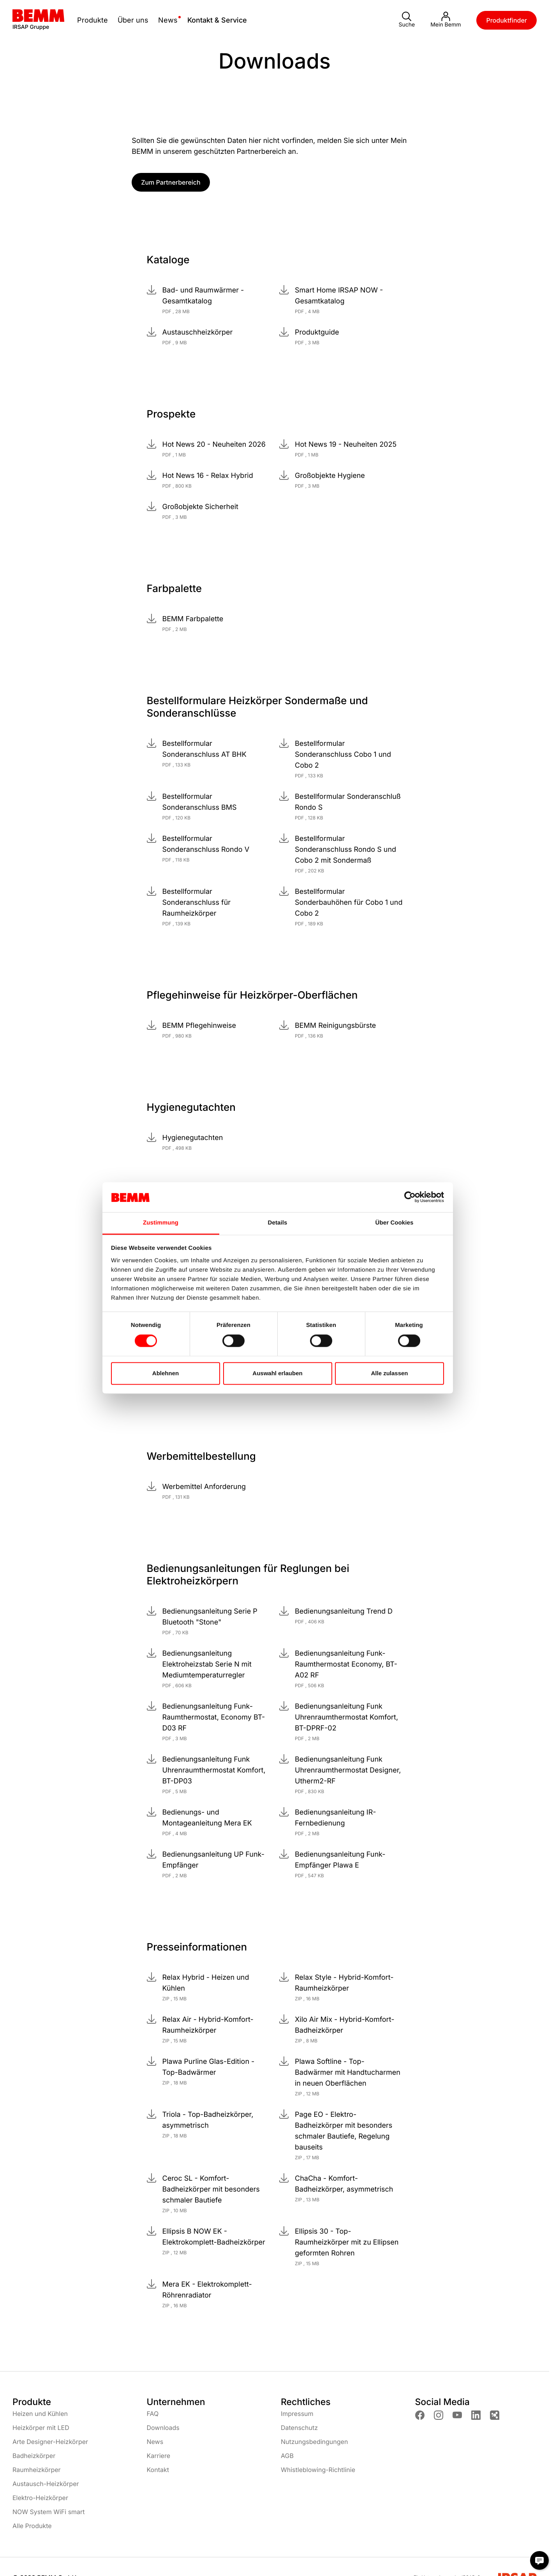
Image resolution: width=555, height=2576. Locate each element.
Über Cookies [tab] (394, 1222)
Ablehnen (165, 1373)
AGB (287, 2456)
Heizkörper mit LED (40, 2428)
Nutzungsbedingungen (314, 2442)
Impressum (297, 2413)
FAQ (153, 2413)
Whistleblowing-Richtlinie (318, 2470)
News (155, 2442)
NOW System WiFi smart (48, 2512)
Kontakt (158, 2470)
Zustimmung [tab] (160, 1222)
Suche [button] (406, 20)
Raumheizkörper (36, 2470)
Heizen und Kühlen (40, 2413)
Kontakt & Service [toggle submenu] (217, 20)
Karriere (158, 2456)
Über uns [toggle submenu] (133, 20)
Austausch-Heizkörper (45, 2484)
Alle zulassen (389, 1373)
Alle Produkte (32, 2526)
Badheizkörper (33, 2456)
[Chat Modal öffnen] (539, 2560)
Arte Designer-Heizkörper (50, 2442)
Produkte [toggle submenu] (92, 20)
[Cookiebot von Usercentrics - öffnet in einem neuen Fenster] (410, 1197)
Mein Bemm (445, 20)
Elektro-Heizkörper (40, 2498)
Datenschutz (299, 2428)
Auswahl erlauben (277, 1373)
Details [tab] (277, 1222)
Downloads (163, 2428)
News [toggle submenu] (168, 20)
